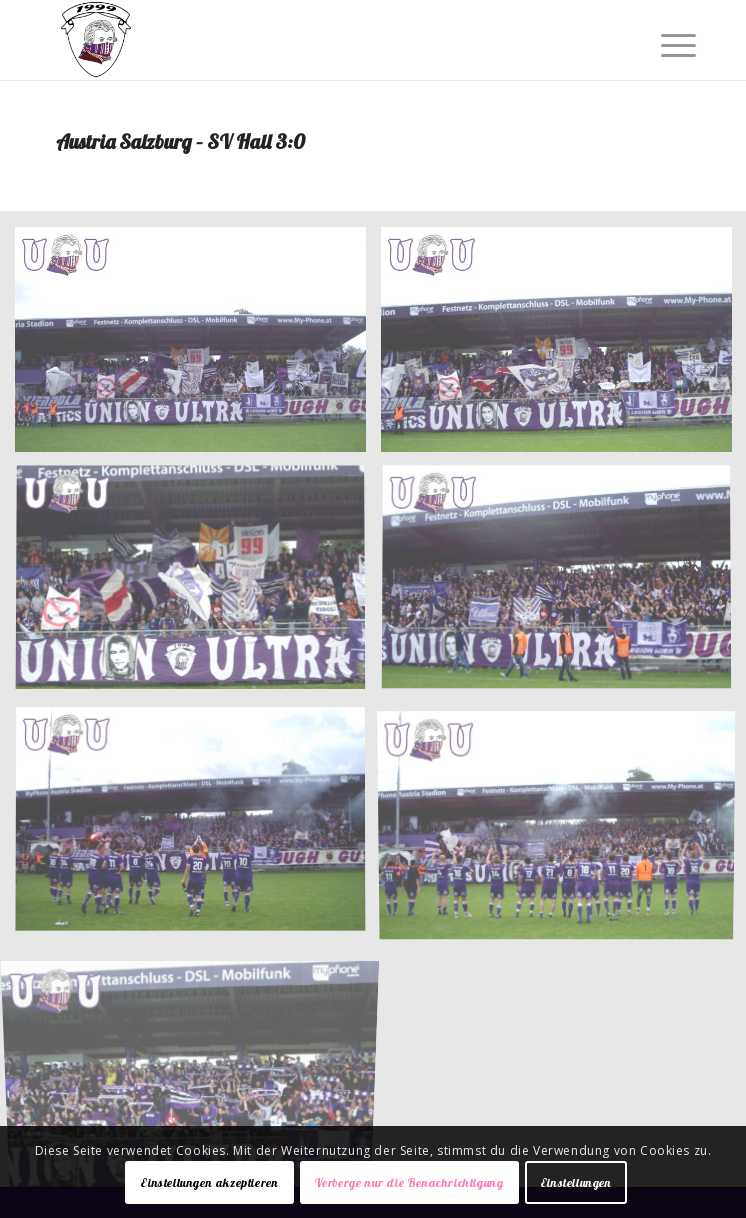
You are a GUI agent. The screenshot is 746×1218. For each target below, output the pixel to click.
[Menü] (663, 42)
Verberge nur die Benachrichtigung (409, 1182)
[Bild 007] (198, 1068)
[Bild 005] (198, 828)
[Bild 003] (198, 587)
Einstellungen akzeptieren (209, 1182)
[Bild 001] (198, 347)
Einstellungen (576, 1182)
